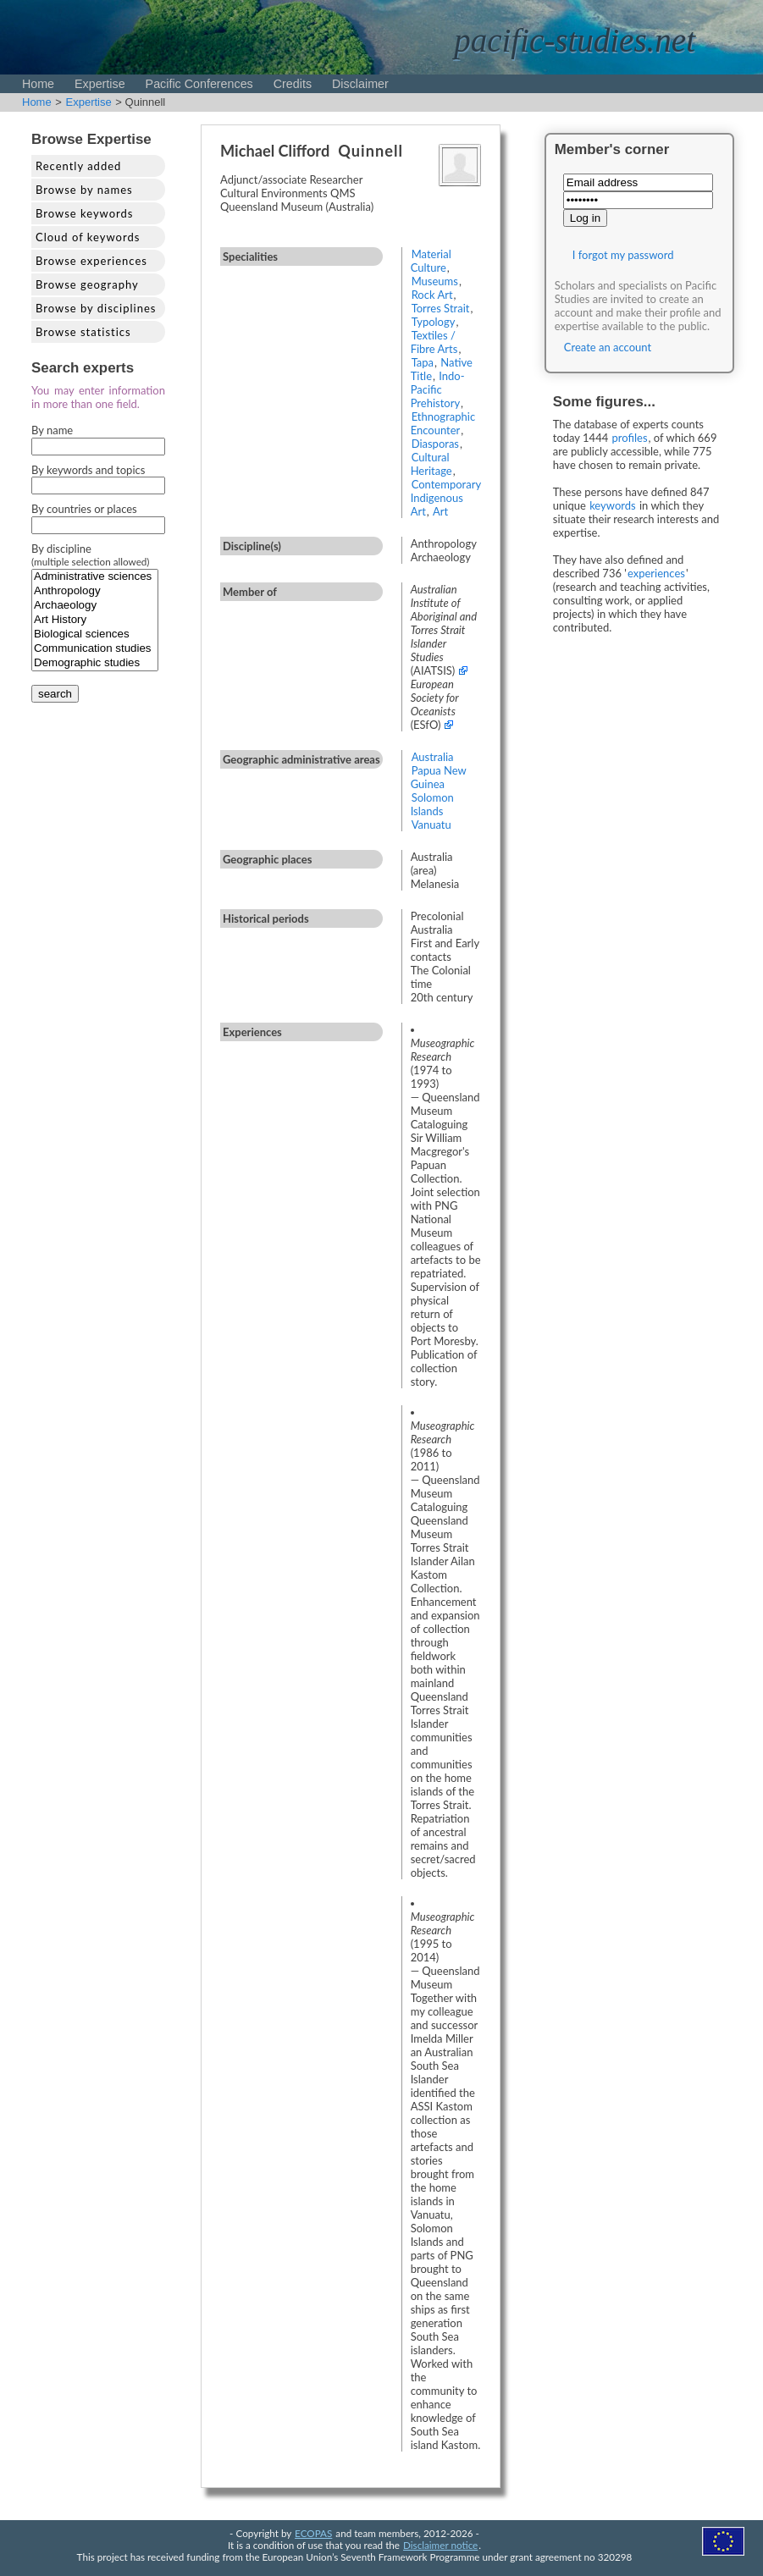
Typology (434, 321)
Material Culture (431, 260)
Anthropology (95, 591)
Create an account (607, 347)
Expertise (100, 84)
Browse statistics (83, 332)
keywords (612, 505)
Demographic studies (95, 663)
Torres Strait (441, 308)
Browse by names (84, 189)
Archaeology (95, 605)
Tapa (423, 362)
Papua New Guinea (439, 777)
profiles (630, 437)
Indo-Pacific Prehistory (438, 389)
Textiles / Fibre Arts (434, 342)
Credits (293, 84)
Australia (433, 757)
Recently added (78, 166)
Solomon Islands (432, 804)
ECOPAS (313, 2533)
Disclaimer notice (440, 2545)
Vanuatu (431, 824)
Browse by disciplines (96, 308)
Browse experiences (91, 261)
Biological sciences (95, 634)
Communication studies (95, 649)
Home (38, 84)
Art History (95, 620)
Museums (435, 281)
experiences (656, 573)
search (55, 693)
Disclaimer (360, 84)
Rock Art (432, 294)
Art (440, 511)
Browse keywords (85, 213)
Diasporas (435, 443)
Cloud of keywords (88, 237)
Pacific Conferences (199, 84)
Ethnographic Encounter (443, 423)
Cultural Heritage (431, 463)
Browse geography (87, 284)
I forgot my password (623, 255)
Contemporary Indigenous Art (446, 497)
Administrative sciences (95, 577)
